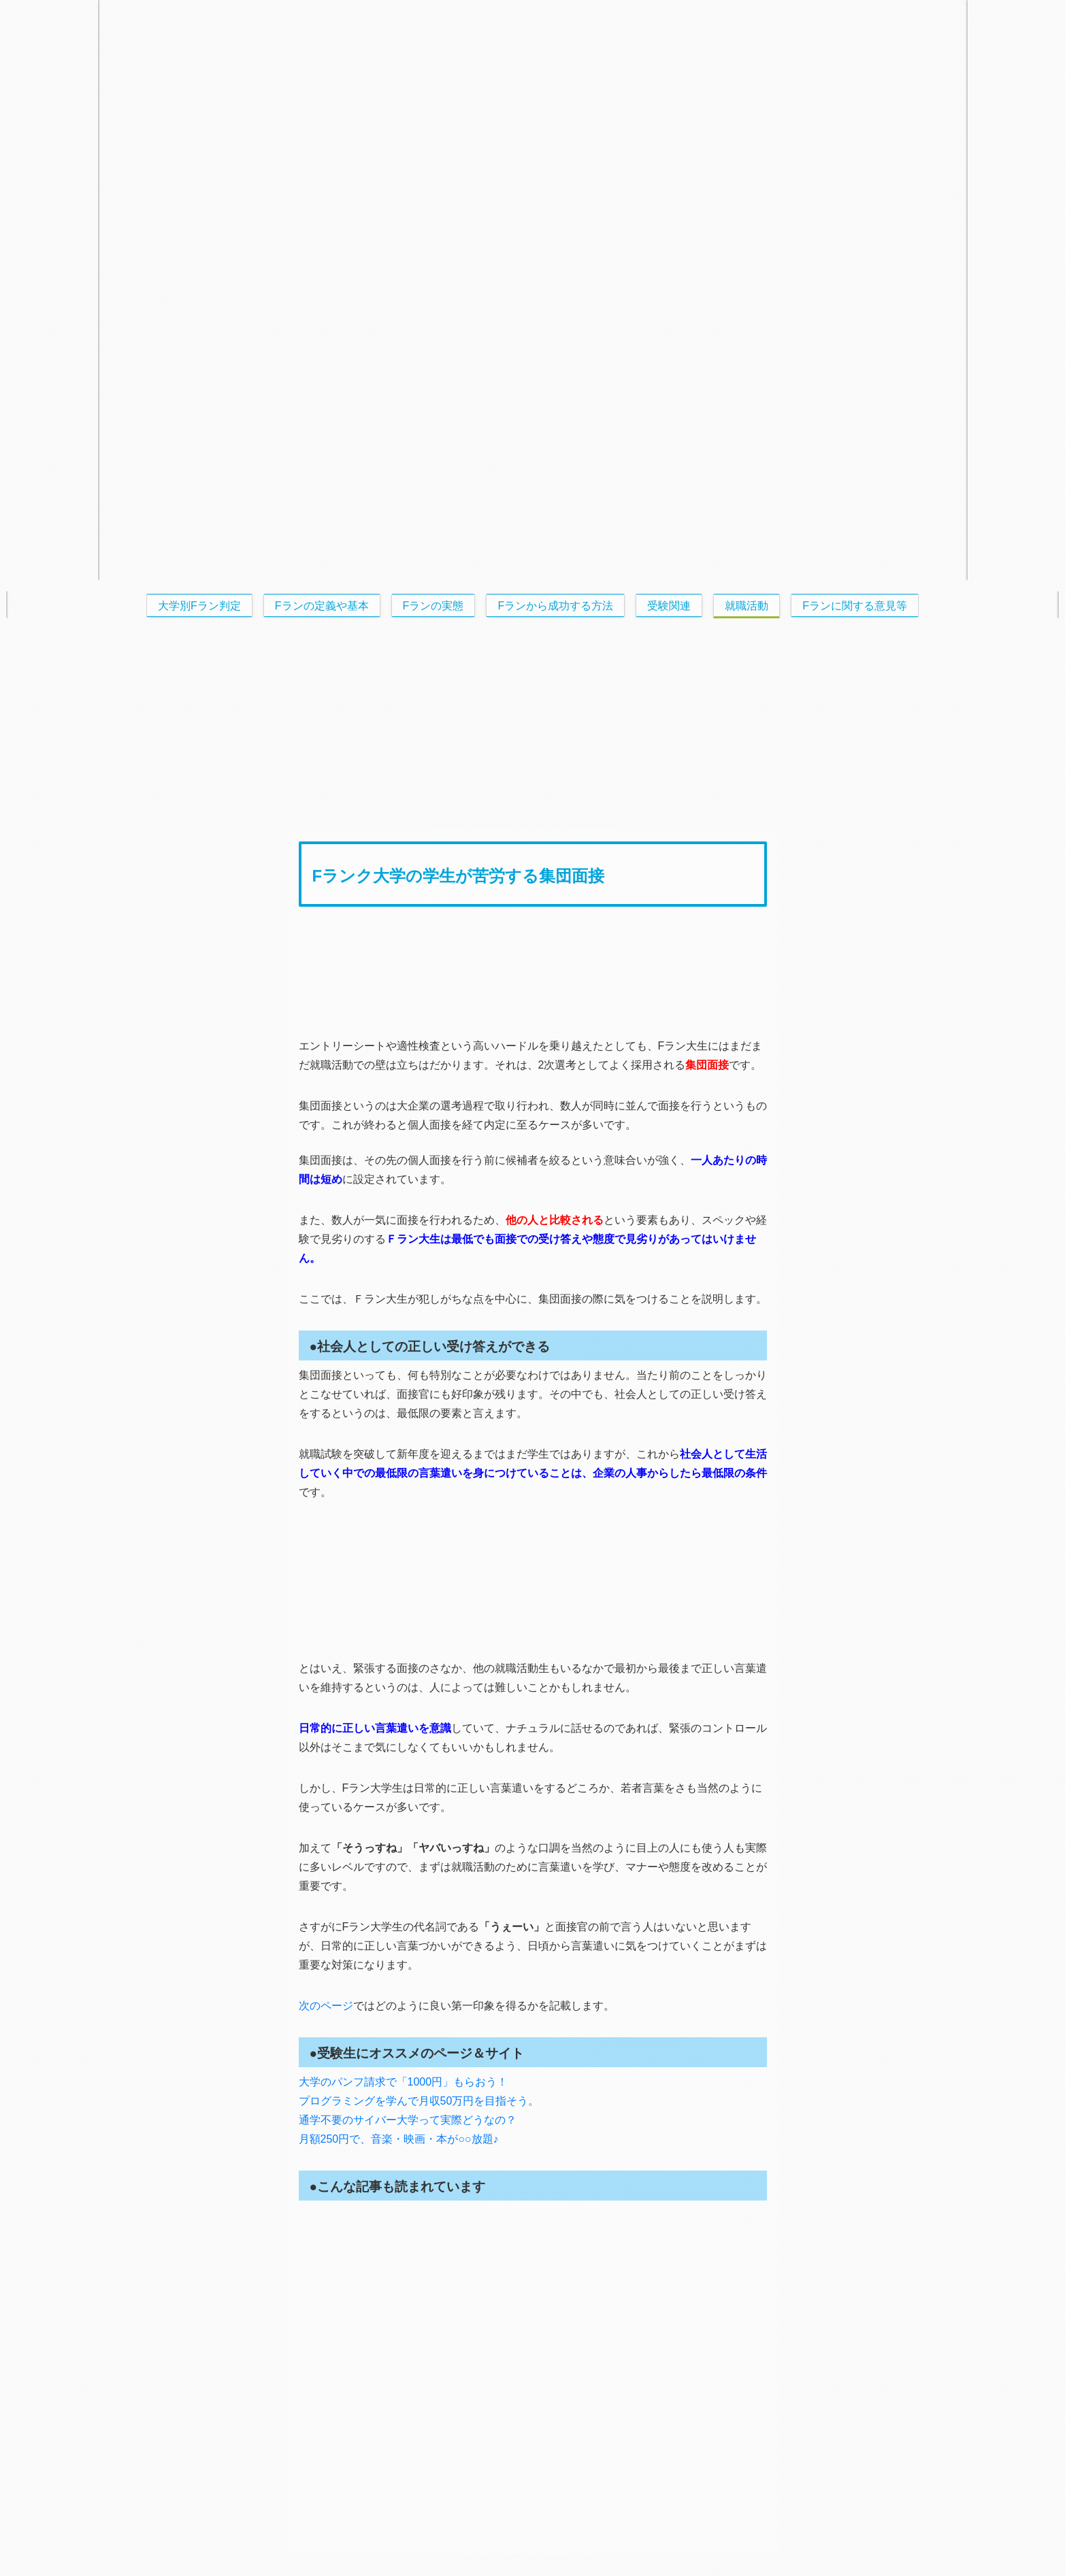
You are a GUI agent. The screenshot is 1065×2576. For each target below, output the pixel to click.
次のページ (326, 2005)
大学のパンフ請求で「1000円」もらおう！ (403, 2082)
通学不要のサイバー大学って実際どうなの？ (408, 2120)
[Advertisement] (532, 724)
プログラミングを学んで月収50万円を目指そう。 (419, 2101)
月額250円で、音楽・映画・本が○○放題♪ (399, 2139)
